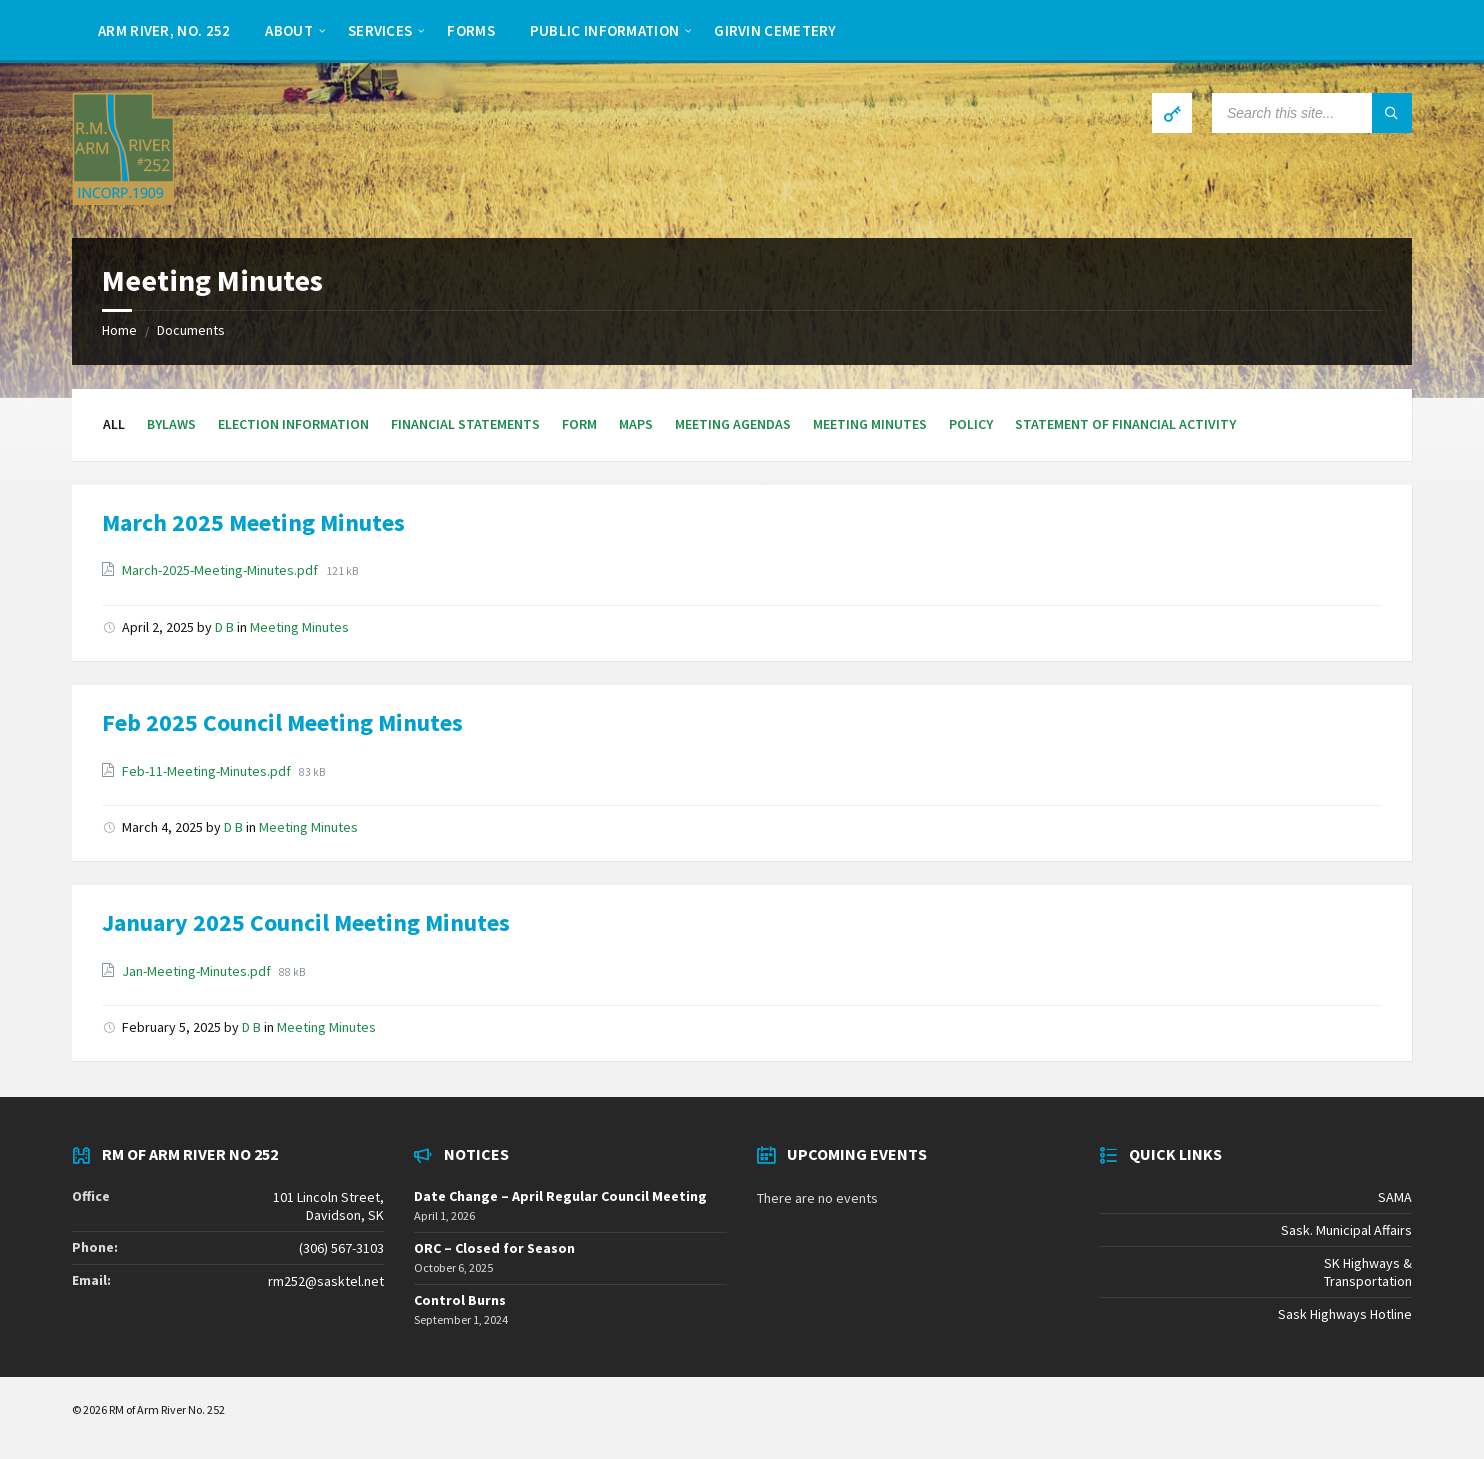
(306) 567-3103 (341, 1248)
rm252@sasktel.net (326, 1281)
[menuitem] (164, 30)
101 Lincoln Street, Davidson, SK (328, 1206)
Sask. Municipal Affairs (1346, 1230)
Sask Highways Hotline (1345, 1314)
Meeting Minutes (870, 424)
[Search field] (1312, 113)
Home (119, 330)
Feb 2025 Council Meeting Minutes (282, 722)
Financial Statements (465, 424)
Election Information (293, 424)
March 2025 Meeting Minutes (253, 522)
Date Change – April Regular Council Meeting (560, 1196)
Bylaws (171, 424)
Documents (191, 330)
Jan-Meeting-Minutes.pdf (198, 971)
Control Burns (460, 1300)
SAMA (1395, 1197)
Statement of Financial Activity (1125, 424)
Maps (636, 424)
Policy (971, 424)
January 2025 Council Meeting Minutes (306, 922)
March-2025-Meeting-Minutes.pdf (221, 570)
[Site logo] (123, 199)
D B (224, 627)
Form (579, 424)
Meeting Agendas (733, 424)
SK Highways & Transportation (1368, 1272)
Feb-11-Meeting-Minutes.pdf (208, 771)
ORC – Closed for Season (494, 1248)
